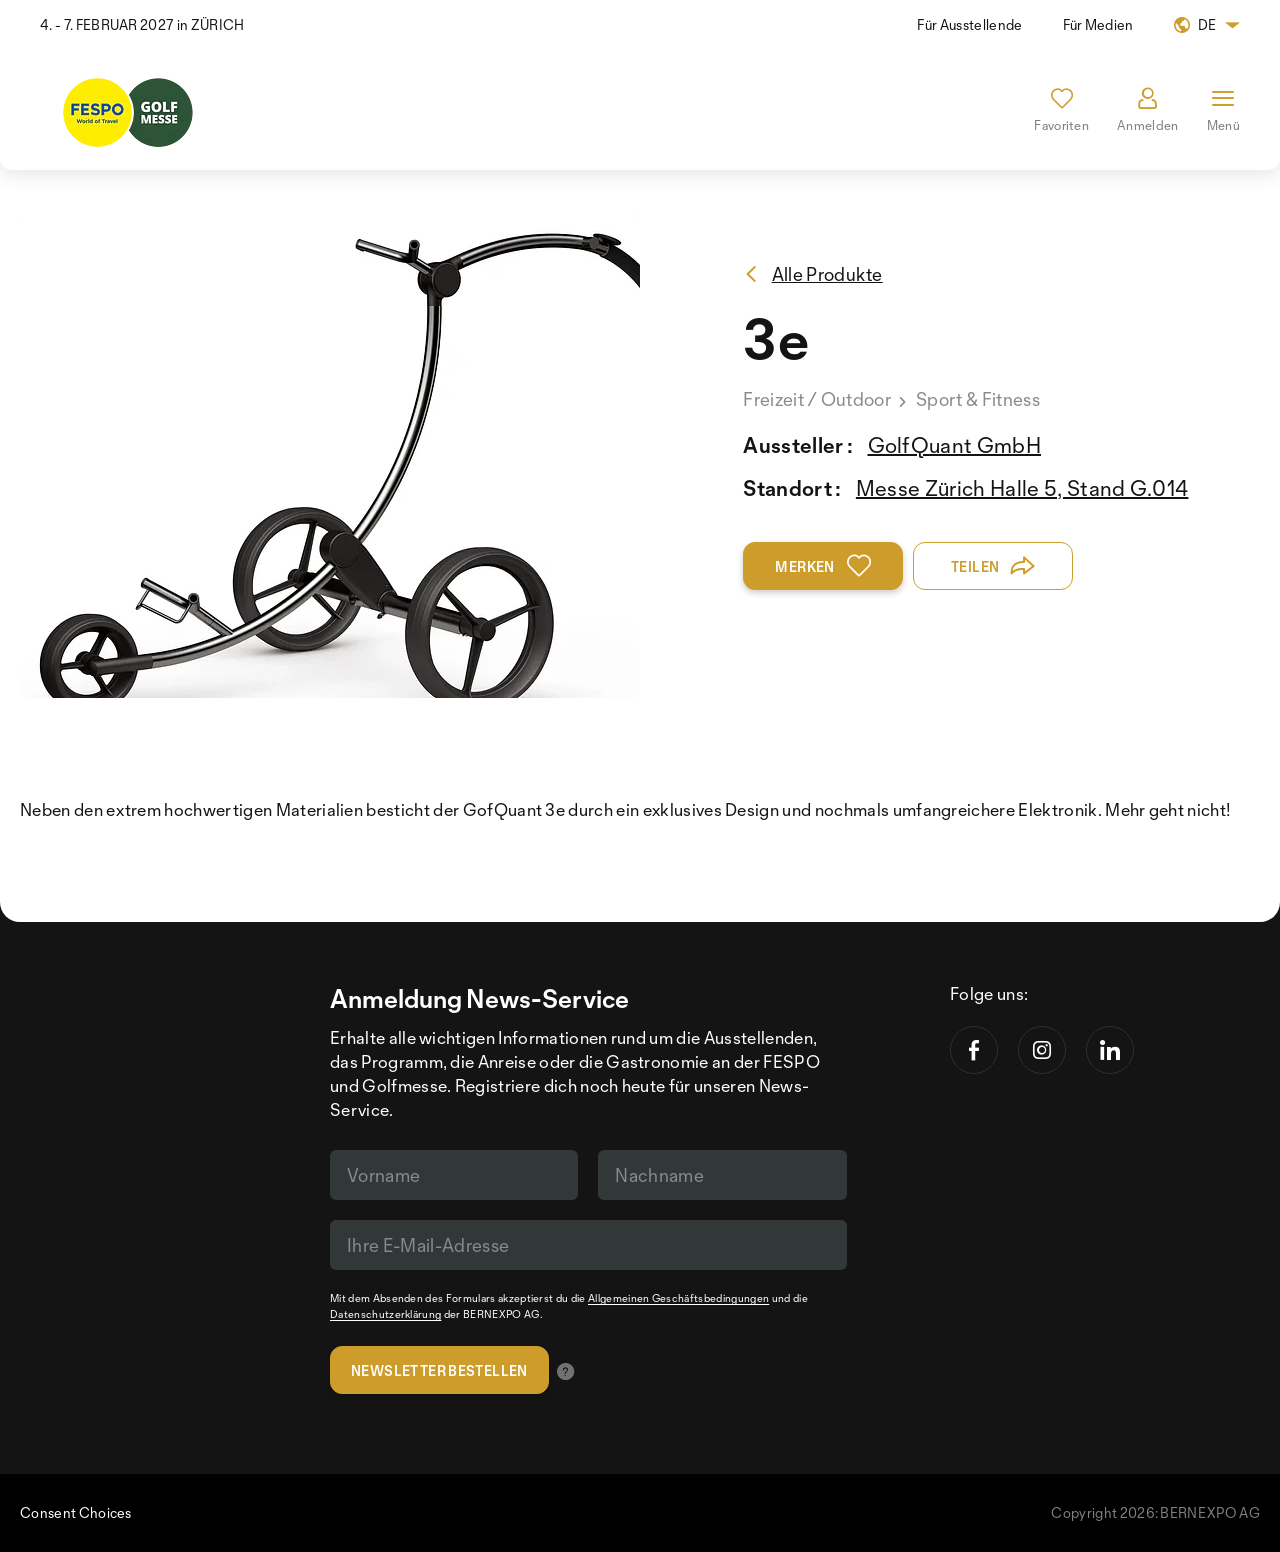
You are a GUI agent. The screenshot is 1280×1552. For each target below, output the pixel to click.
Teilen (993, 566)
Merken (823, 566)
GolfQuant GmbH (954, 445)
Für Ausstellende (969, 24)
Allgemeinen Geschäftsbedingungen (678, 1298)
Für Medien (1098, 24)
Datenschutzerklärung (385, 1314)
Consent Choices (76, 1512)
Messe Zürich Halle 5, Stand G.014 (1022, 488)
